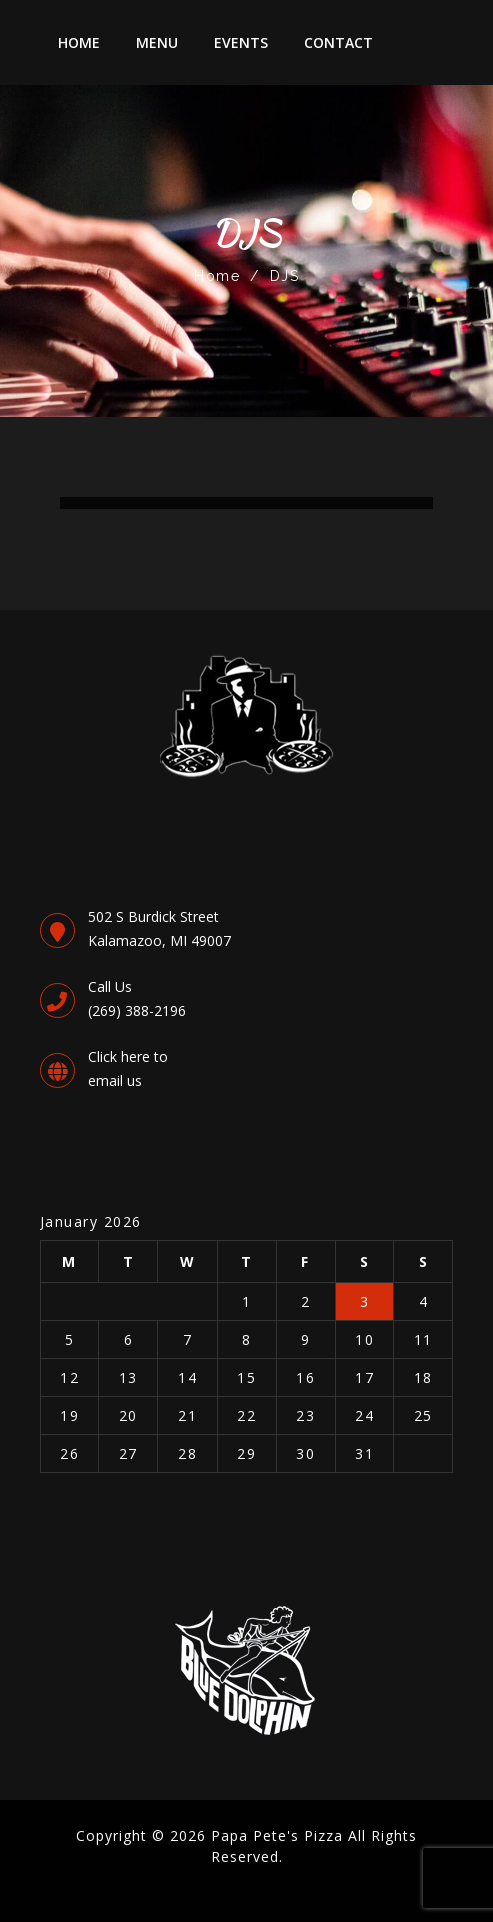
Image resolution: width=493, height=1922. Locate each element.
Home (79, 42)
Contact (338, 42)
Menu (157, 42)
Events (241, 42)
